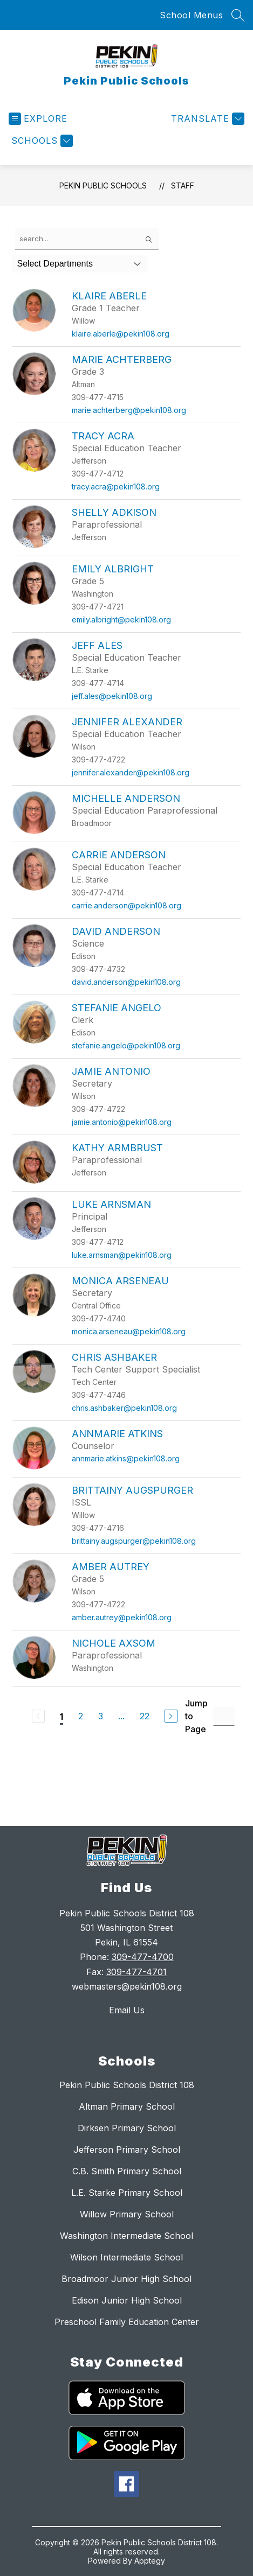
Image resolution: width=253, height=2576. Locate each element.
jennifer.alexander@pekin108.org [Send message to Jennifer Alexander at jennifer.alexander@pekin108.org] (130, 772)
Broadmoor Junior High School (126, 2278)
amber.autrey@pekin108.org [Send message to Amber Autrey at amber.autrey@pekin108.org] (122, 1617)
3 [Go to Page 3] (100, 1716)
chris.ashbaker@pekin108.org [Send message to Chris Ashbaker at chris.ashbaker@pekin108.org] (124, 1407)
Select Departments (55, 263)
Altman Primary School (127, 2106)
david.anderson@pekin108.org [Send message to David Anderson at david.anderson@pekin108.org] (126, 981)
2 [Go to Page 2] (80, 1716)
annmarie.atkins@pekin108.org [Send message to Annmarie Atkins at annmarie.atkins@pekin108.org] (126, 1458)
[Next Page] (171, 1716)
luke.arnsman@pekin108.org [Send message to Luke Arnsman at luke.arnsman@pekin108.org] (122, 1254)
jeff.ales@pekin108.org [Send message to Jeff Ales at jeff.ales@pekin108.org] (112, 696)
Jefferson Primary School (126, 2149)
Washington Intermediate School (126, 2235)
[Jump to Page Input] (224, 1716)
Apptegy (149, 2560)
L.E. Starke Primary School (126, 2192)
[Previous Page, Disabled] (38, 1716)
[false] (87, 239)
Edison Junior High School (127, 2300)
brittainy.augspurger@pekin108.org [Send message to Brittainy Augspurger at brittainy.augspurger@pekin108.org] (134, 1540)
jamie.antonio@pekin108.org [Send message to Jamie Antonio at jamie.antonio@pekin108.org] (122, 1121)
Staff (182, 185)
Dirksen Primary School (127, 2128)
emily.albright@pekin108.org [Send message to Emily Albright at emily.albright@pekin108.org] (121, 619)
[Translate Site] (206, 118)
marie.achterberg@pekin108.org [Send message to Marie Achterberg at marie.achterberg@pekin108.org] (129, 410)
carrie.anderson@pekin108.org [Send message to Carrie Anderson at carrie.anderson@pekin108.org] (126, 905)
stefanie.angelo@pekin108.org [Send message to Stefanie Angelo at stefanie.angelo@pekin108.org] (126, 1045)
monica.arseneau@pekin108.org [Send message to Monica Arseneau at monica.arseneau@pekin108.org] (129, 1331)
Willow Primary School (127, 2214)
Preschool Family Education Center (126, 2321)
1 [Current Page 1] (61, 1716)
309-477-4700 (143, 1956)
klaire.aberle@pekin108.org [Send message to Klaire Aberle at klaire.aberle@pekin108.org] (120, 333)
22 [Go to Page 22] (144, 1716)
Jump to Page (196, 1716)
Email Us (127, 2010)
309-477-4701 (136, 1971)
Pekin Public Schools (103, 185)
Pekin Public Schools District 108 (126, 2085)
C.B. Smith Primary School (126, 2171)
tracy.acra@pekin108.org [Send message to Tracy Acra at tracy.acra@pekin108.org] (116, 486)
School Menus (191, 15)
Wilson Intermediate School (126, 2257)
